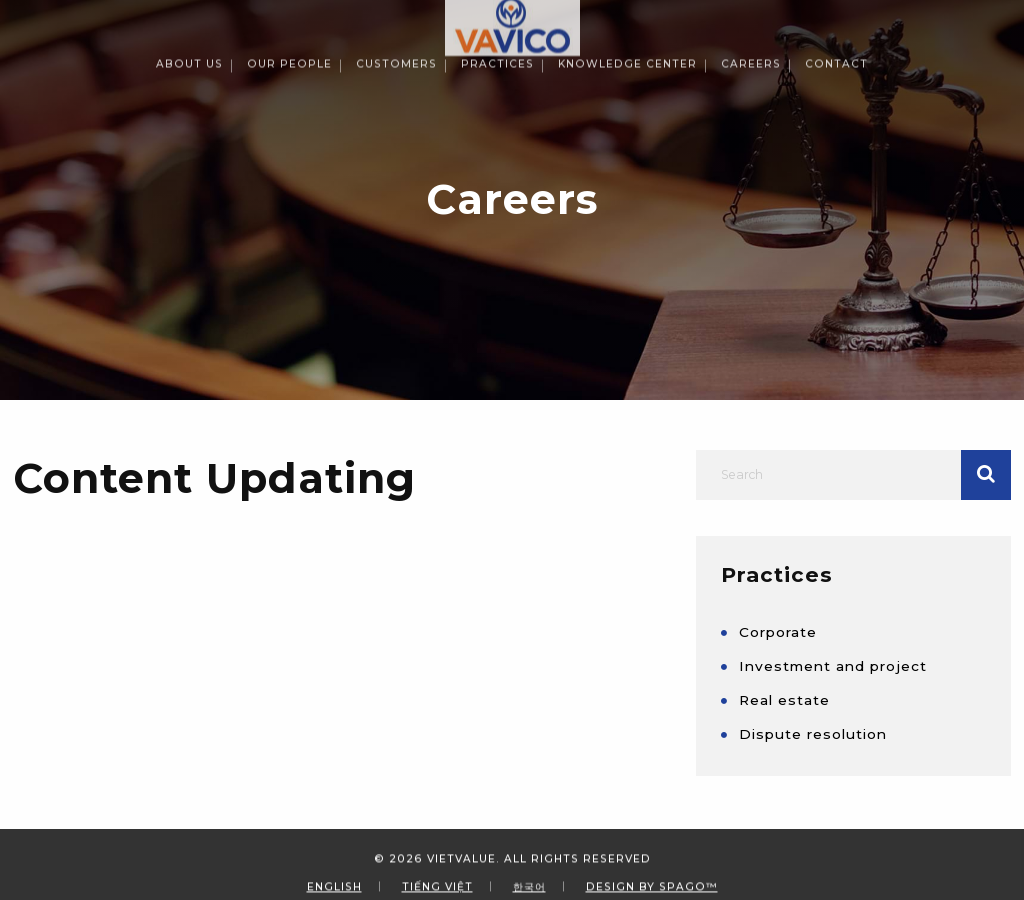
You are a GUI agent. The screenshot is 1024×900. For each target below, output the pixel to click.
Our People (289, 15)
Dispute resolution (813, 734)
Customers (396, 15)
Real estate (784, 700)
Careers (751, 15)
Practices (497, 15)
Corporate (778, 632)
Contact (836, 15)
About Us (189, 15)
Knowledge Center (627, 15)
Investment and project (833, 666)
